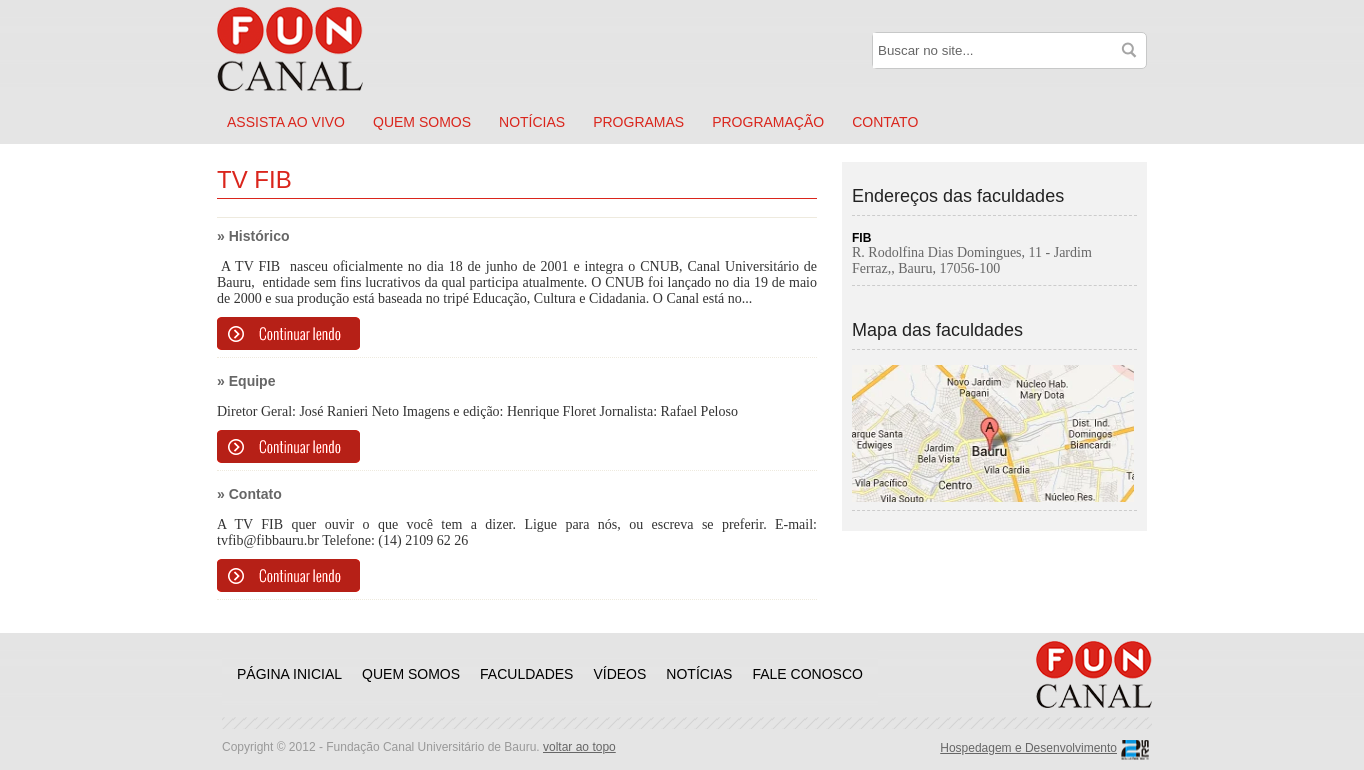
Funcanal (312, 49)
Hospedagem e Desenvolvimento (1028, 748)
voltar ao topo (579, 747)
